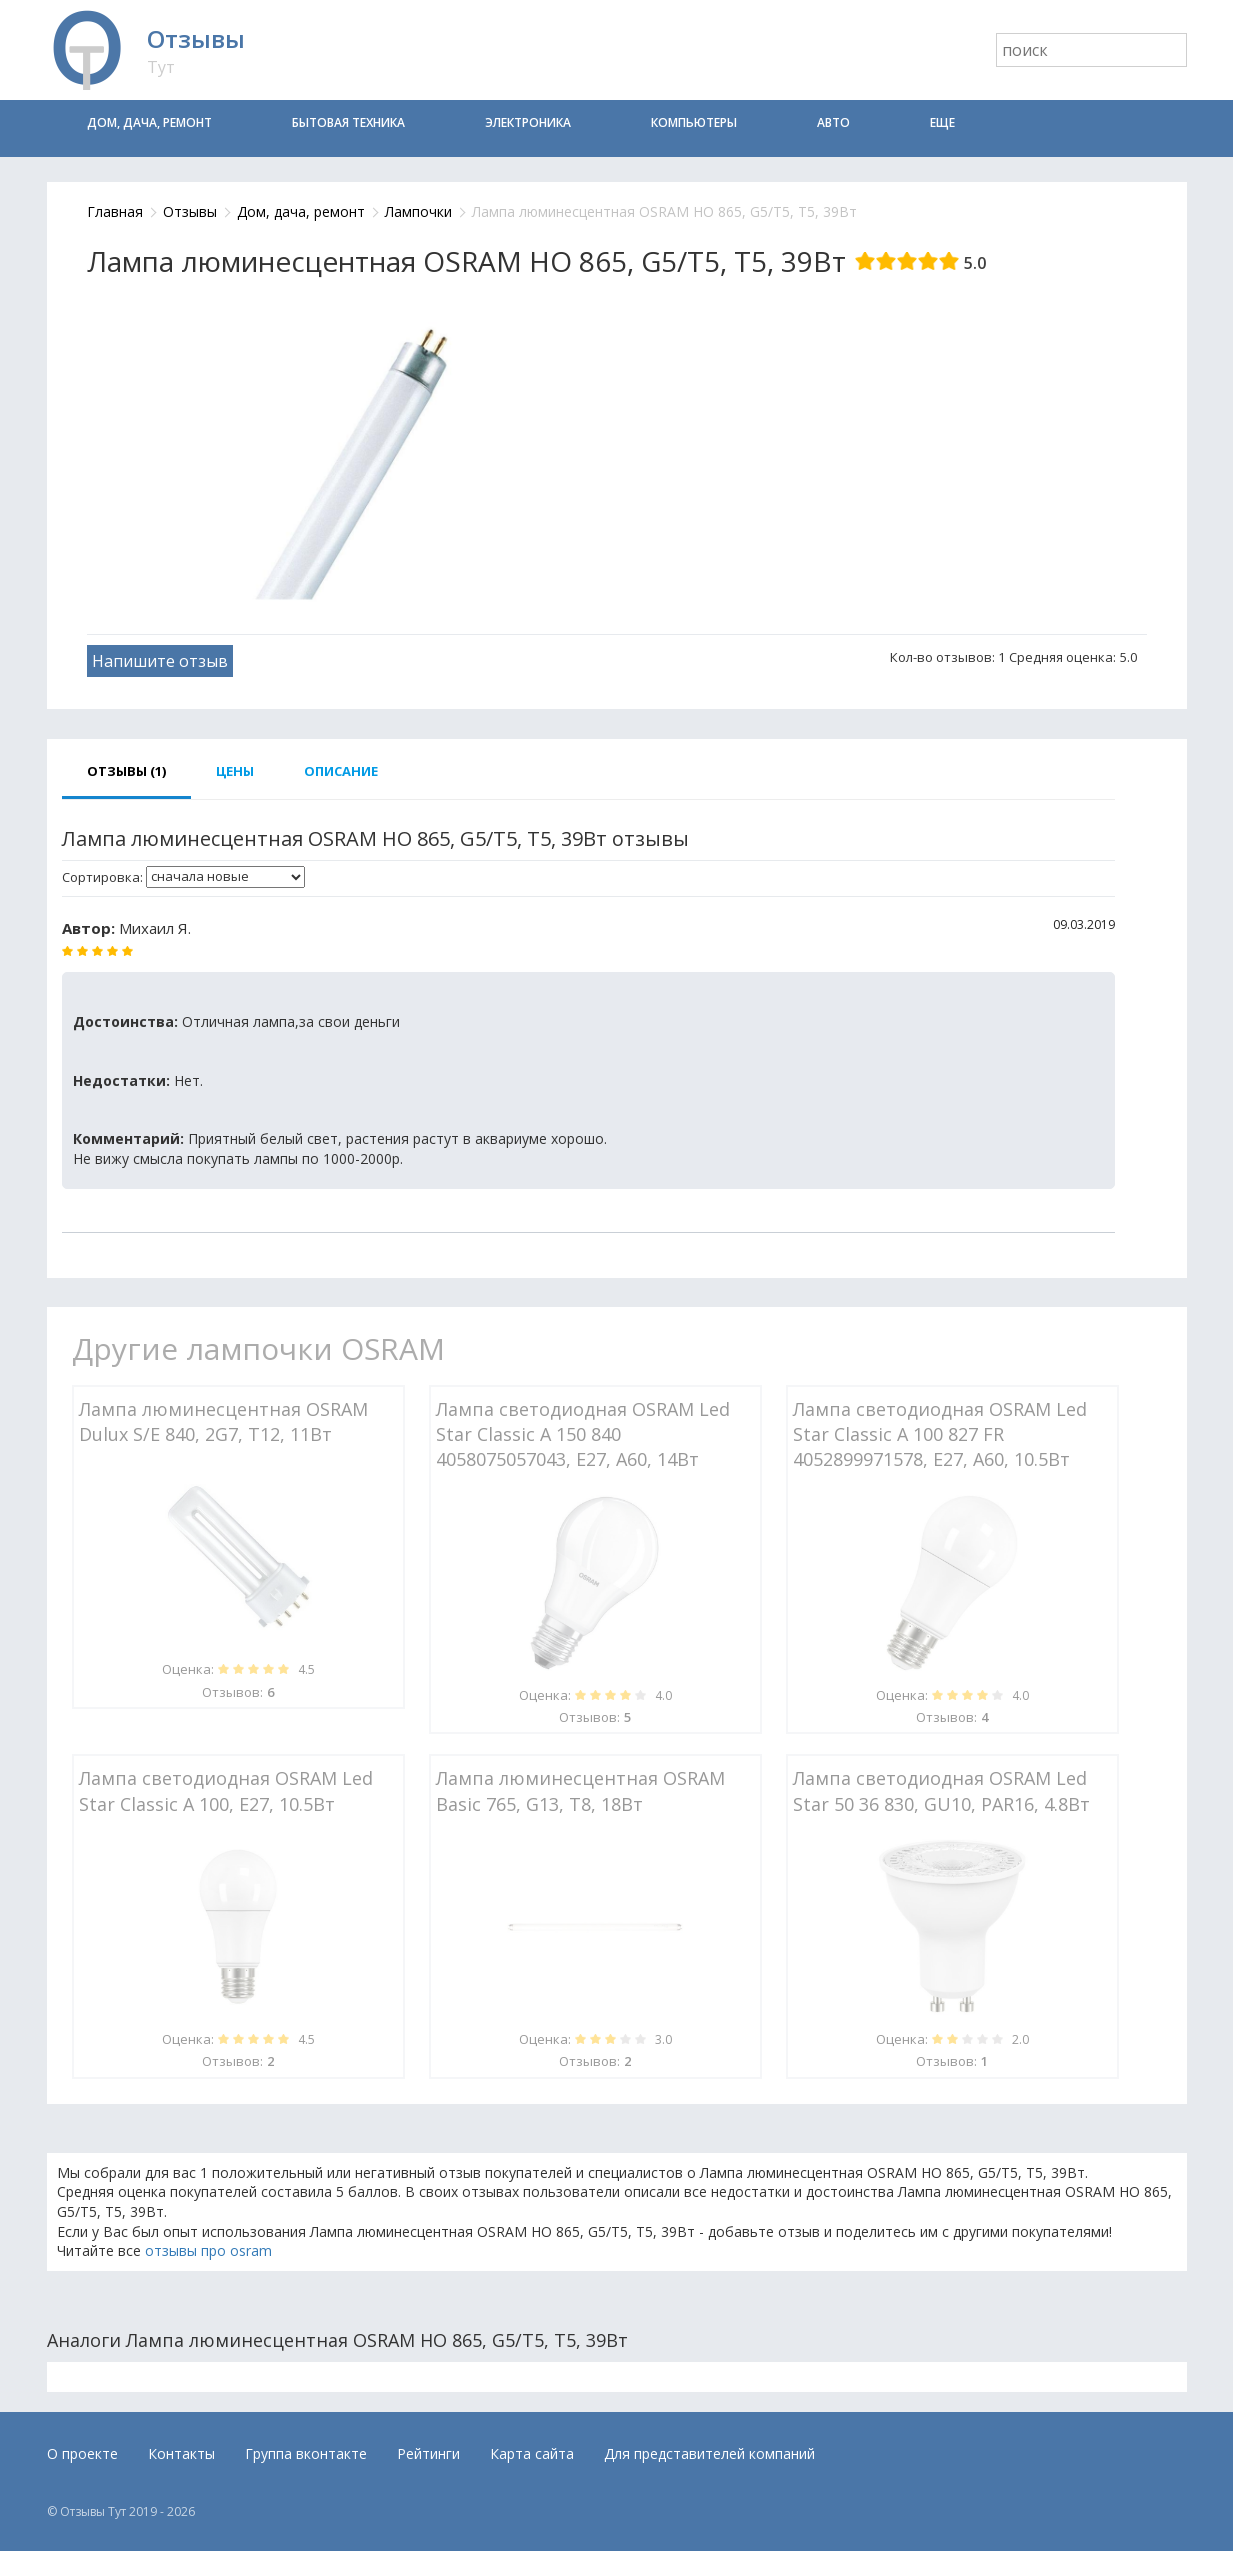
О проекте (82, 2453)
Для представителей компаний (709, 2453)
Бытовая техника (348, 122)
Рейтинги (428, 2453)
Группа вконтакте (306, 2453)
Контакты (181, 2453)
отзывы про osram (208, 2250)
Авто (833, 122)
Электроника (528, 122)
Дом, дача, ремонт (149, 122)
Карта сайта (532, 2453)
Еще (942, 122)
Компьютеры (694, 122)
